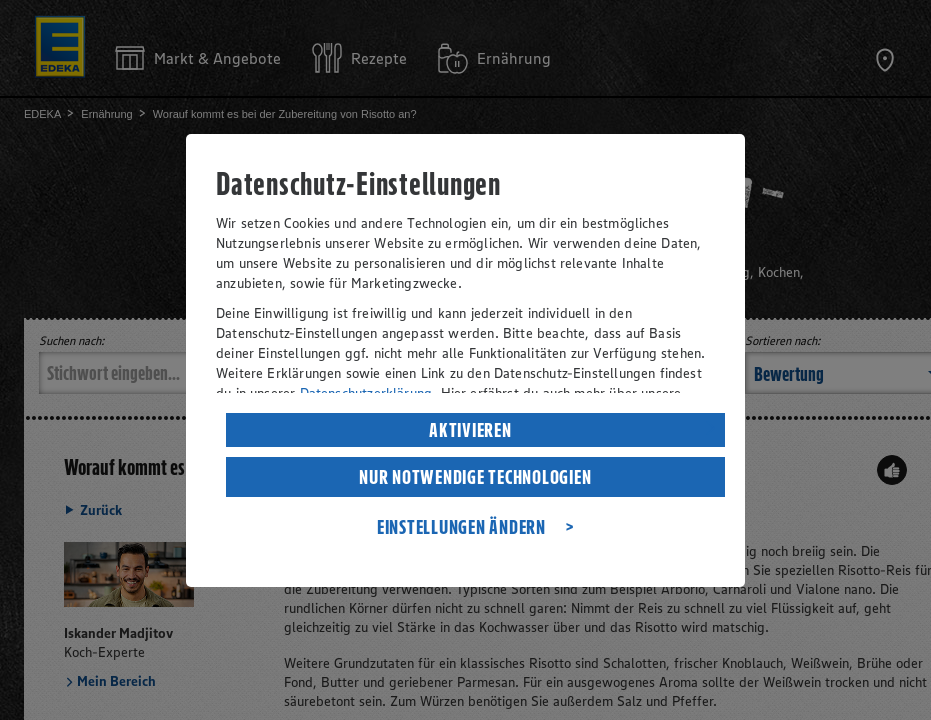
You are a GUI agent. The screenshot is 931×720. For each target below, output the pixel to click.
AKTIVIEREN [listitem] (470, 430)
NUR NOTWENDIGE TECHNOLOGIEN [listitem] (475, 477)
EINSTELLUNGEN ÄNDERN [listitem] (461, 527)
